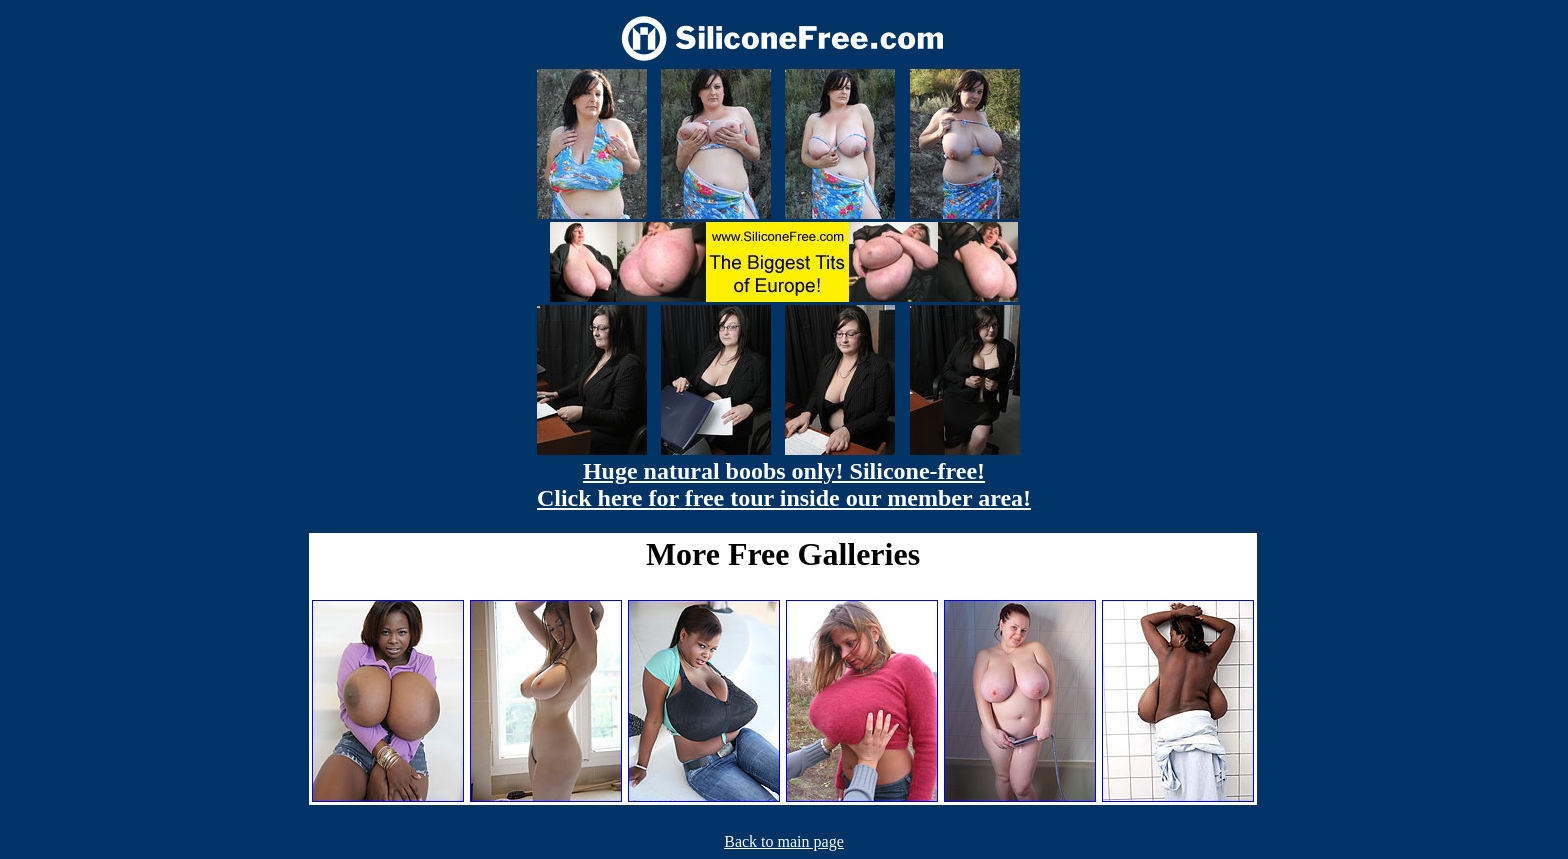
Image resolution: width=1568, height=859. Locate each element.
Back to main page (784, 841)
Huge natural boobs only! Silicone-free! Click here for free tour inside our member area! (784, 484)
